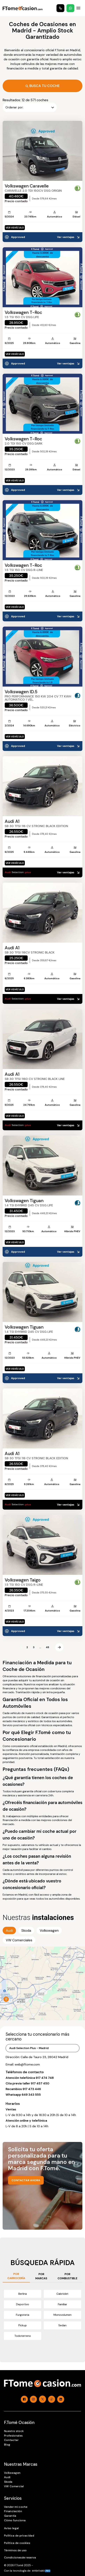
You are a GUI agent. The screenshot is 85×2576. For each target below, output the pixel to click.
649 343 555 (31, 2095)
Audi (7, 2477)
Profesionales (13, 2435)
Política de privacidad (19, 2535)
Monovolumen (63, 2315)
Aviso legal (11, 2528)
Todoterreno (22, 2336)
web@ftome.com (27, 2064)
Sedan (62, 2325)
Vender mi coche (15, 2507)
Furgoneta (22, 2315)
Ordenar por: (29, 107)
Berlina (22, 2294)
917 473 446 (32, 2089)
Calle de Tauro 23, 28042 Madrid (44, 2057)
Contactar (11, 2440)
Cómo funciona (15, 2520)
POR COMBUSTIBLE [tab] (67, 2276)
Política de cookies (17, 2543)
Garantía (10, 2516)
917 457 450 (40, 2083)
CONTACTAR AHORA (26, 2180)
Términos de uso (15, 2550)
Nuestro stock (14, 2431)
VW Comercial (14, 2486)
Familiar (62, 2304)
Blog (7, 2444)
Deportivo (22, 2304)
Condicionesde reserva (20, 2557)
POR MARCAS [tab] (41, 2276)
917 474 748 (45, 2078)
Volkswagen (12, 2473)
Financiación (13, 2511)
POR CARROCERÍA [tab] (16, 2276)
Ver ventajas (68, 237)
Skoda (8, 2482)
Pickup (22, 2325)
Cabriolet (62, 2294)
